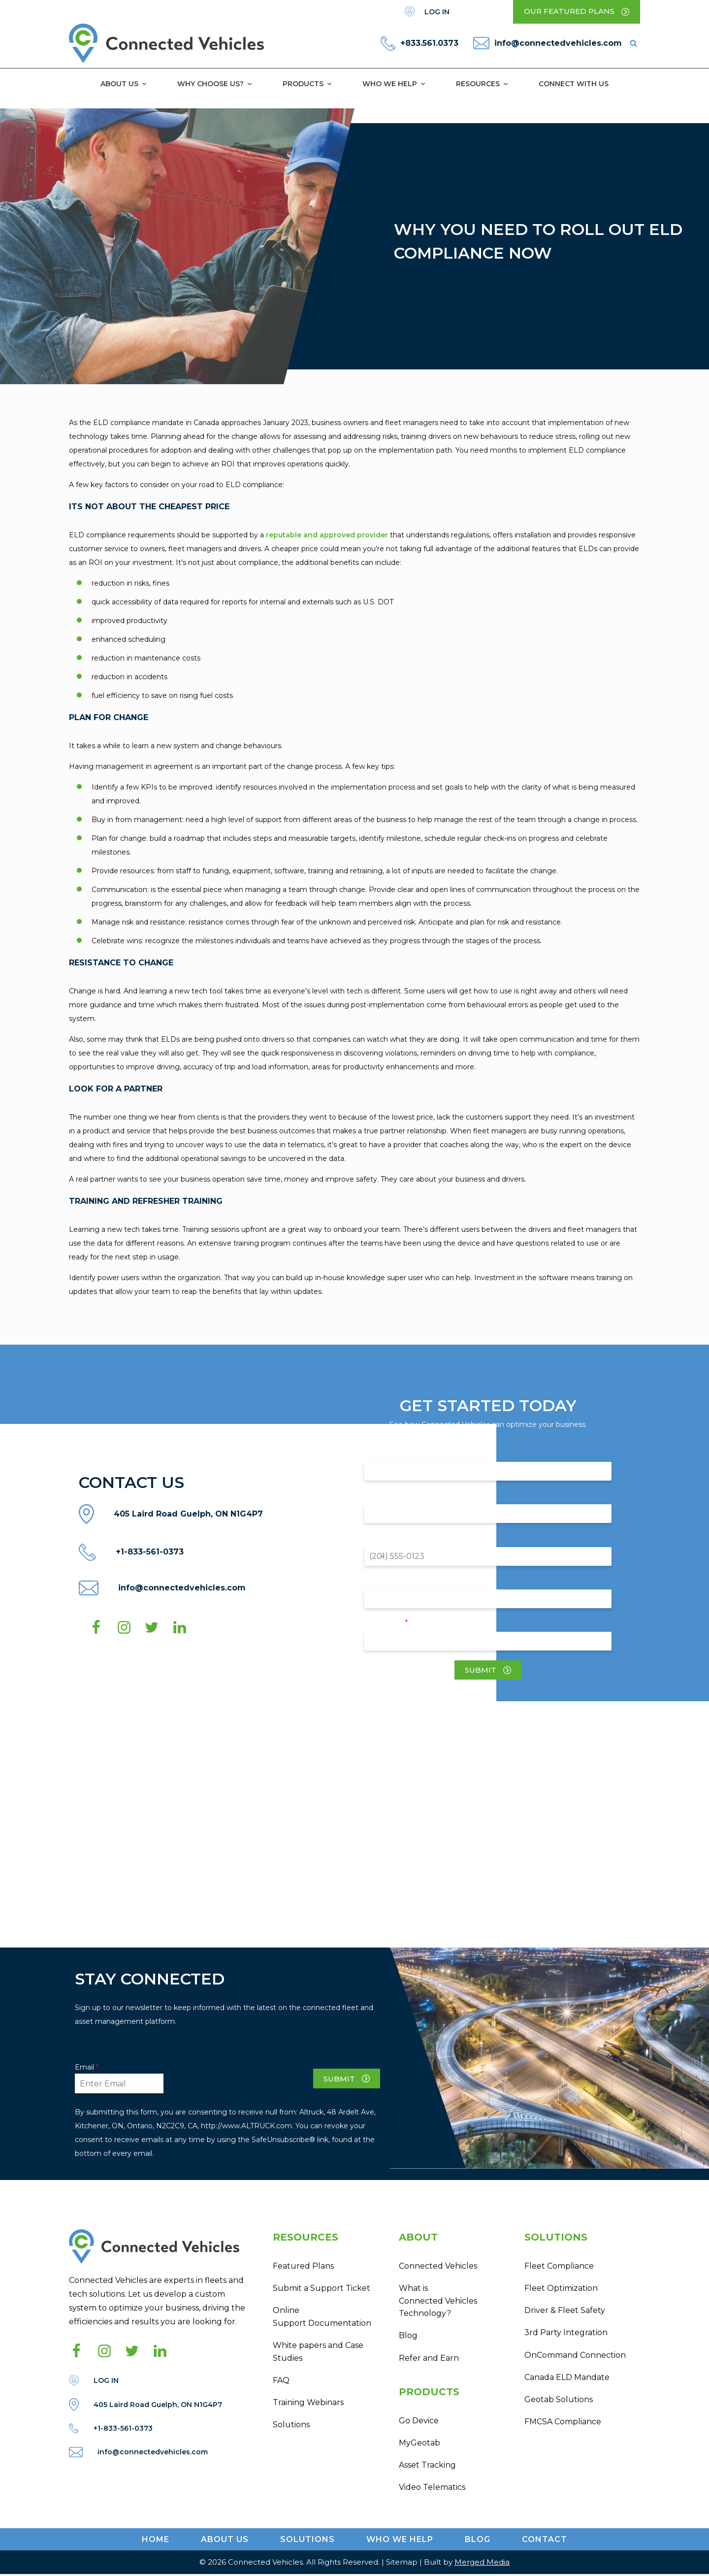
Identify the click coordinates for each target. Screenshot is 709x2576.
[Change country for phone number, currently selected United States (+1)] (375, 1556)
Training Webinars (308, 2403)
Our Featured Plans (569, 11)
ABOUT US (225, 2540)
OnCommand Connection (575, 2356)
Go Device (419, 2421)
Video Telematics (432, 2489)
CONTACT (544, 2540)
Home (155, 2540)
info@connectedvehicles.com (558, 43)
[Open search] (633, 43)
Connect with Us (574, 83)
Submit (480, 1670)
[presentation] (238, 2082)
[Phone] (488, 1556)
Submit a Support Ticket (321, 2288)
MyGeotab (419, 2443)
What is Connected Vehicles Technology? (438, 2301)
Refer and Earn (429, 2358)
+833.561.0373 (429, 43)
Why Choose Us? (215, 83)
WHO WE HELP (399, 2540)
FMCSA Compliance (562, 2423)
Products (308, 83)
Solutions (291, 2426)
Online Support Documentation (322, 2317)
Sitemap (402, 2564)
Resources (482, 83)
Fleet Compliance (559, 2266)
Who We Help (394, 83)
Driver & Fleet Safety (564, 2310)
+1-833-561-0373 (150, 1551)
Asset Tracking (427, 2466)
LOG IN (437, 11)
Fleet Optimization (561, 2288)
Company (401, 1494)
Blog (408, 2336)
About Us (124, 83)
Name (395, 1452)
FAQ (281, 2381)
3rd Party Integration (566, 2333)
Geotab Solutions (558, 2401)
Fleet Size (401, 1580)
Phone (395, 1537)
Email (396, 1622)
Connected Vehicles (438, 2266)
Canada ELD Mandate (567, 2378)
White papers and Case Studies (318, 2353)
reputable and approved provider (326, 534)
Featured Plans (303, 2266)
